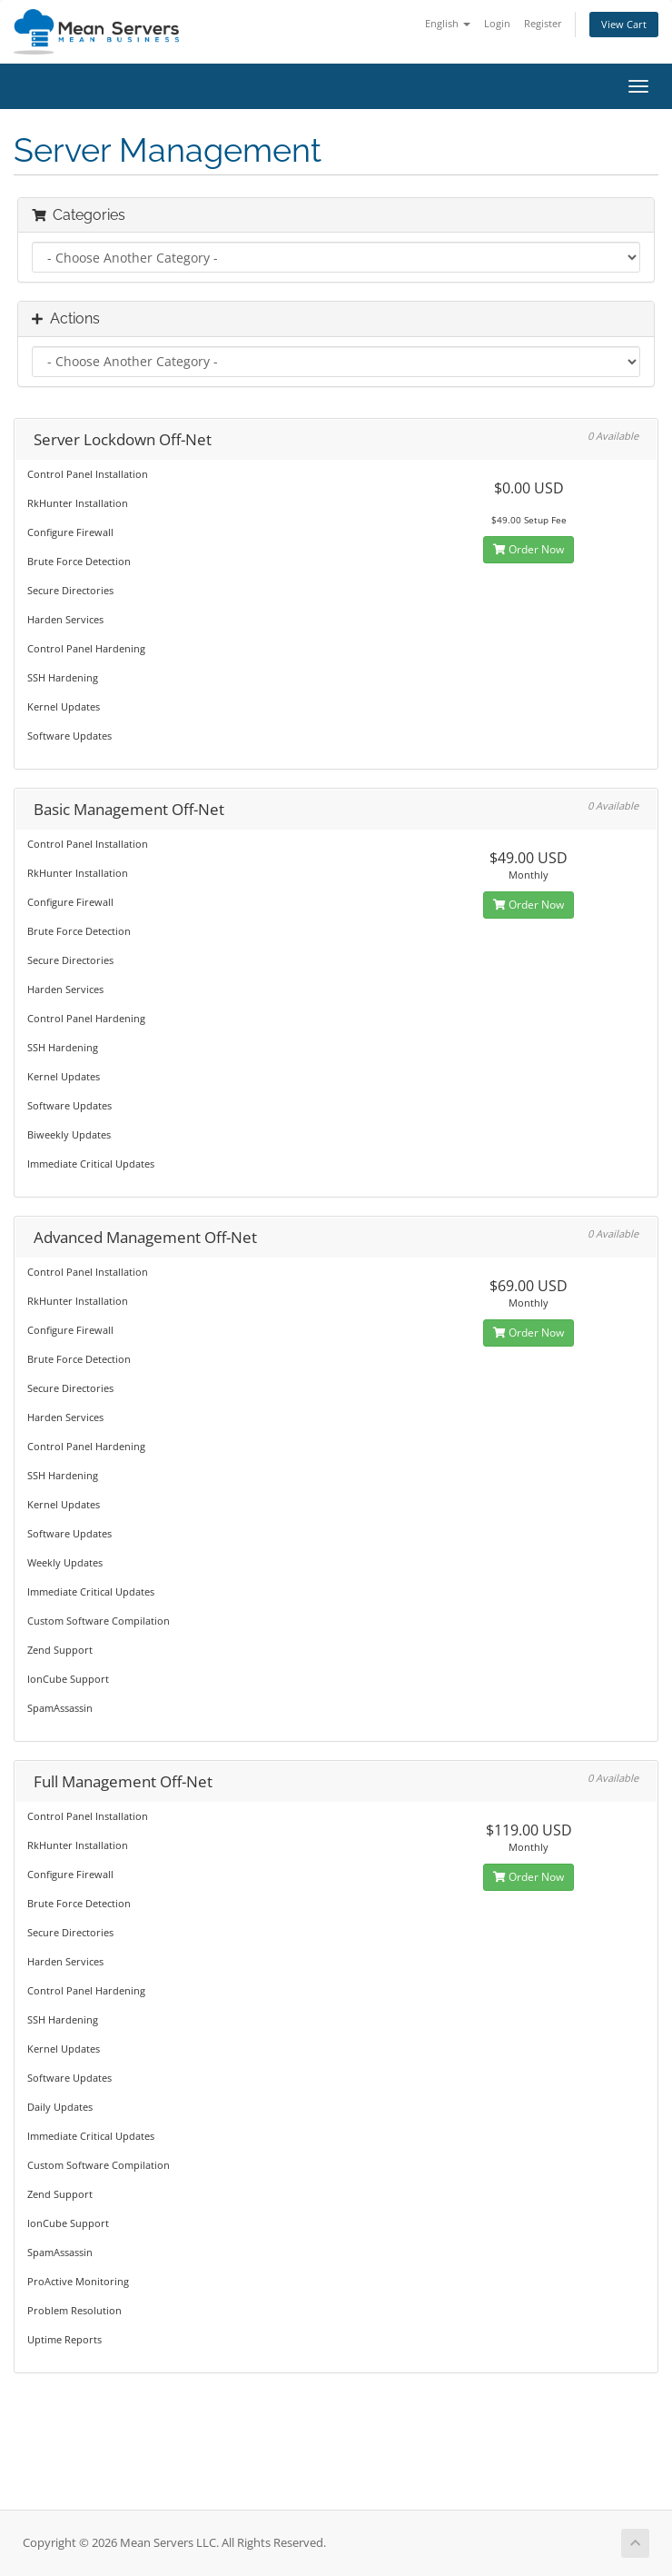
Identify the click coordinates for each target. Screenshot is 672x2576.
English (447, 23)
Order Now (528, 549)
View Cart (624, 24)
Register (543, 23)
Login (497, 23)
